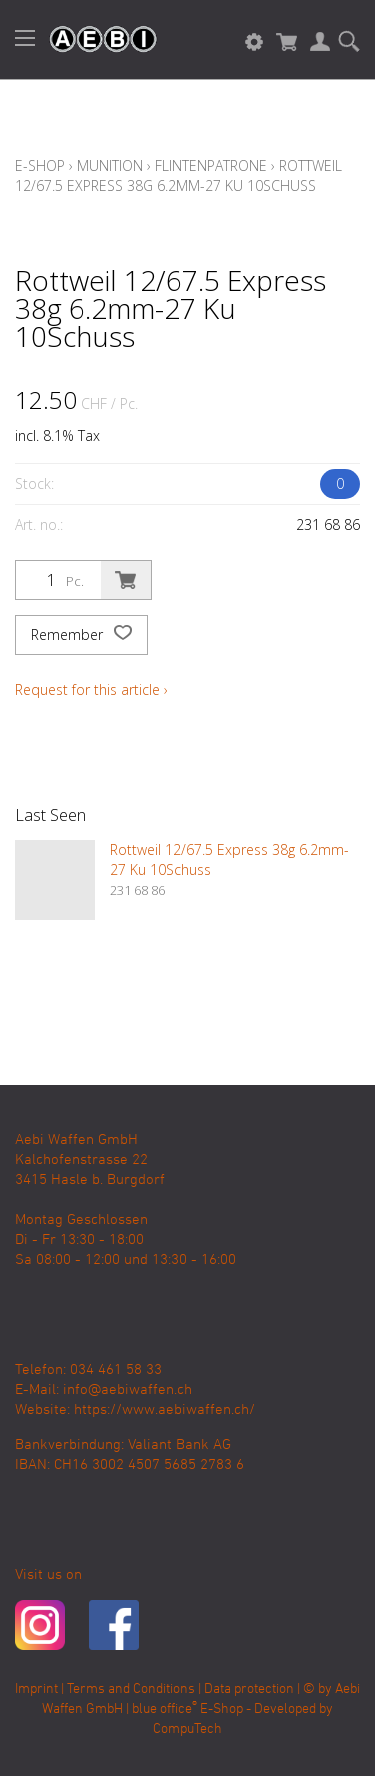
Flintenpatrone (211, 165)
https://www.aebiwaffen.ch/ (164, 1410)
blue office (164, 1709)
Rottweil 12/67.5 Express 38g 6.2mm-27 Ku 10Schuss (178, 175)
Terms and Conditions (131, 1689)
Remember (81, 635)
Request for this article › (91, 689)
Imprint (36, 1689)
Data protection (249, 1689)
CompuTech (187, 1729)
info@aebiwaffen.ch (127, 1390)
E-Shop (40, 165)
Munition (110, 165)
